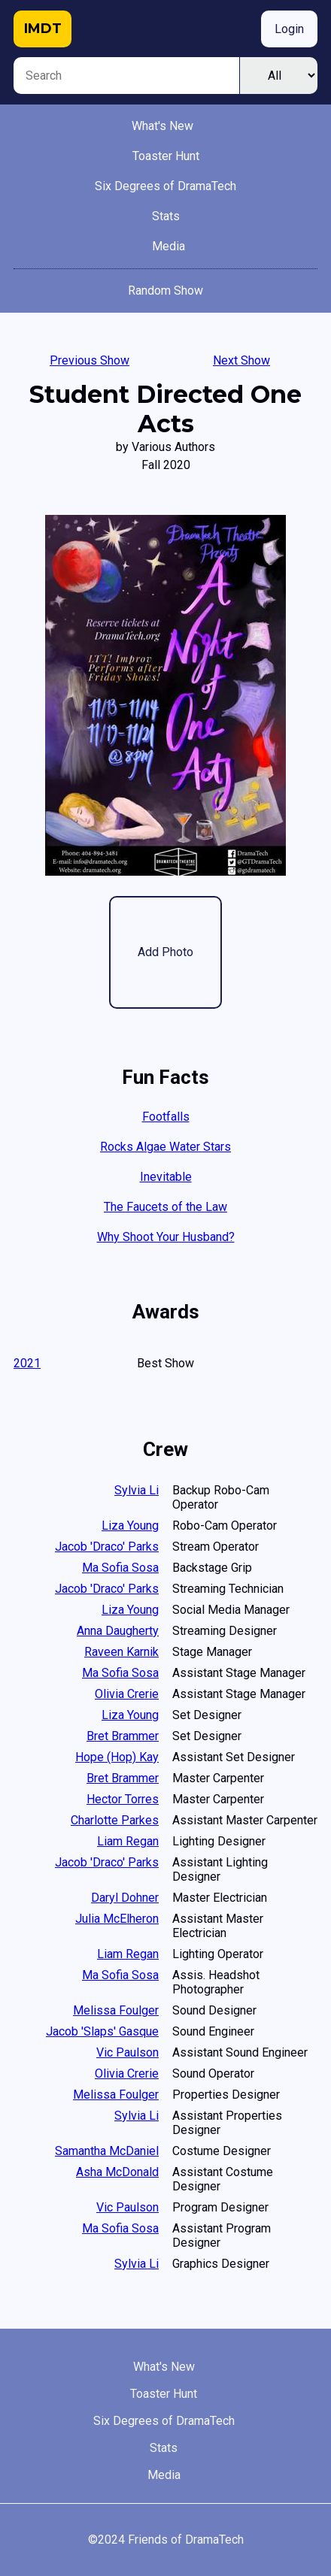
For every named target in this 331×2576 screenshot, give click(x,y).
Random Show (165, 290)
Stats (166, 216)
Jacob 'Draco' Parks (107, 1546)
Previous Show (89, 360)
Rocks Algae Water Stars (165, 1147)
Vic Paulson (127, 2052)
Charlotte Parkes (115, 1820)
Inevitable (166, 1177)
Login (289, 29)
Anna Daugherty (118, 1631)
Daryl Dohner (125, 1897)
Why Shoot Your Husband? (166, 1237)
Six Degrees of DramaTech (165, 186)
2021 (27, 1363)
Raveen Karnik (121, 1652)
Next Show (241, 360)
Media (168, 246)
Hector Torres (123, 1799)
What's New (162, 126)
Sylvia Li (136, 1490)
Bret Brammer (123, 1736)
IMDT (43, 28)
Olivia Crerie (127, 1694)
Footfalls (166, 1116)
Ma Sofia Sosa (120, 1567)
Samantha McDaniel (107, 2151)
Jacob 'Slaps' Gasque (102, 2031)
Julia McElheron (117, 1919)
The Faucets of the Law (165, 1207)
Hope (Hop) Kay (117, 1757)
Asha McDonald (117, 2172)
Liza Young (130, 1525)
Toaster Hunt (165, 156)
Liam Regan (128, 1841)
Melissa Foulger (116, 2010)
